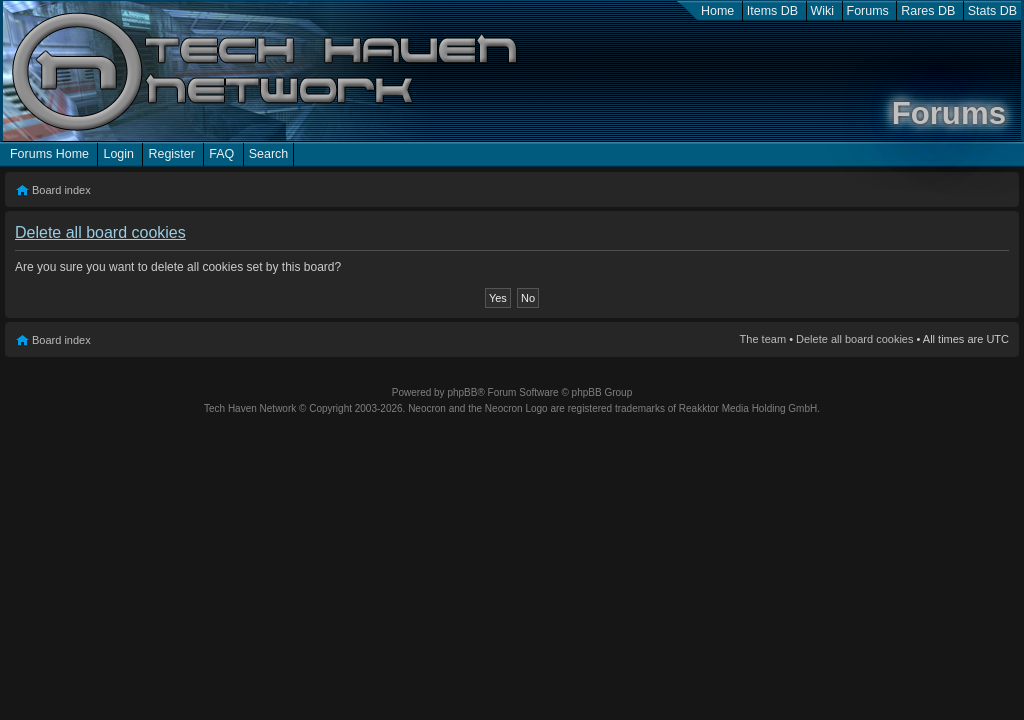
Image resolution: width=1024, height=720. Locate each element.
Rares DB (928, 11)
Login (118, 154)
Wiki (823, 11)
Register (171, 154)
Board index (61, 190)
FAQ (221, 154)
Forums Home (49, 154)
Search (269, 154)
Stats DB (992, 11)
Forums (868, 11)
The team (763, 339)
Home (717, 11)
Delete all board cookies (854, 339)
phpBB (462, 392)
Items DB (772, 11)
